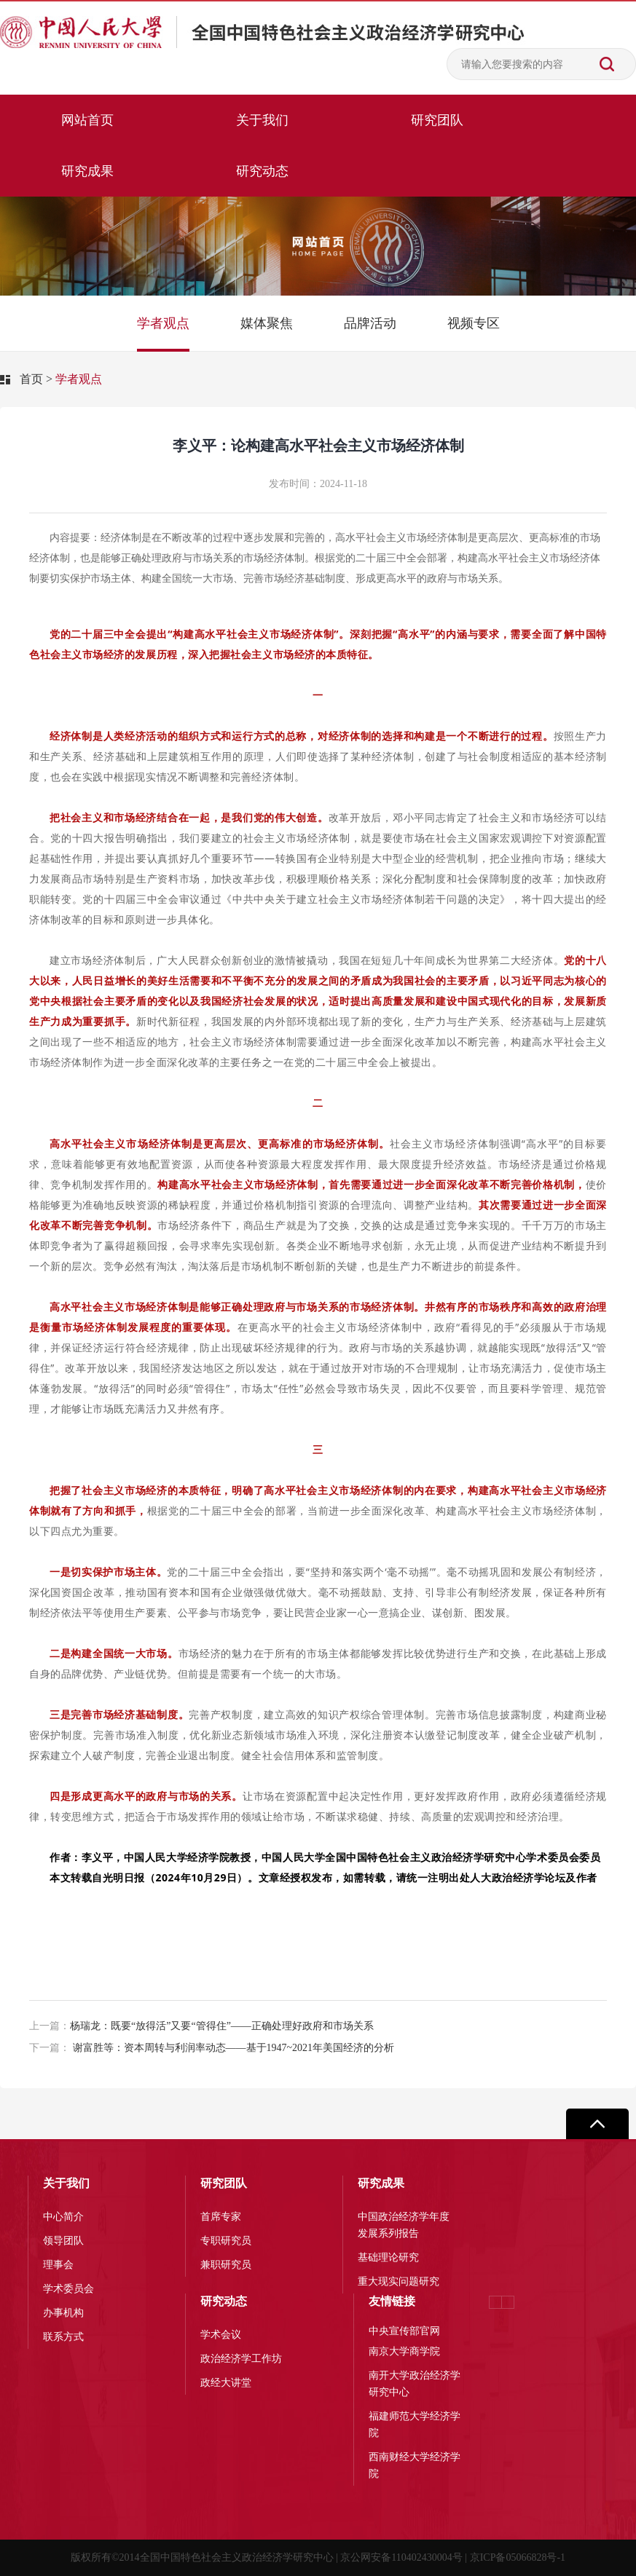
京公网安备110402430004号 (401, 2557)
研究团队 (437, 120)
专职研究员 (225, 2240)
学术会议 (220, 2334)
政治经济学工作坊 (241, 2358)
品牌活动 (370, 323)
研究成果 (87, 171)
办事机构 (63, 2312)
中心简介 (63, 2216)
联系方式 (63, 2336)
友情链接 (392, 2301)
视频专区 (473, 323)
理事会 (58, 2264)
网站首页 (87, 120)
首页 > (36, 379)
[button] (507, 2302)
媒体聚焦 (266, 323)
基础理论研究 (388, 2257)
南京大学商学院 (404, 2351)
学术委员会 (68, 2288)
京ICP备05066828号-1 (517, 2557)
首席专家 (220, 2216)
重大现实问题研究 (398, 2281)
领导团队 (63, 2240)
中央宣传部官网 (404, 2331)
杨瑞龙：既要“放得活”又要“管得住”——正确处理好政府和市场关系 (201, 2025)
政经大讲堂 (225, 2382)
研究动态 (262, 171)
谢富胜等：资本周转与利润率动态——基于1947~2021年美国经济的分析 (211, 2047)
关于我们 (262, 120)
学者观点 (163, 323)
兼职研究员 (225, 2264)
